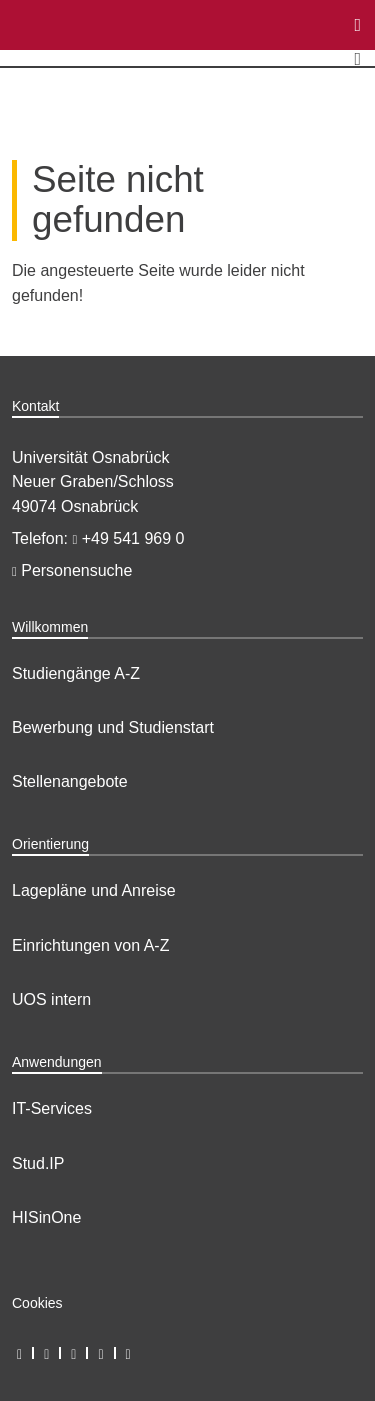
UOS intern (51, 999)
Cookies (37, 1303)
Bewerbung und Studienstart (113, 727)
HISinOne (46, 1217)
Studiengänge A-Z (76, 673)
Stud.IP (38, 1163)
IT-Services (52, 1108)
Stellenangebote (70, 781)
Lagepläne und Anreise (94, 890)
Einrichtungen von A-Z (90, 945)
